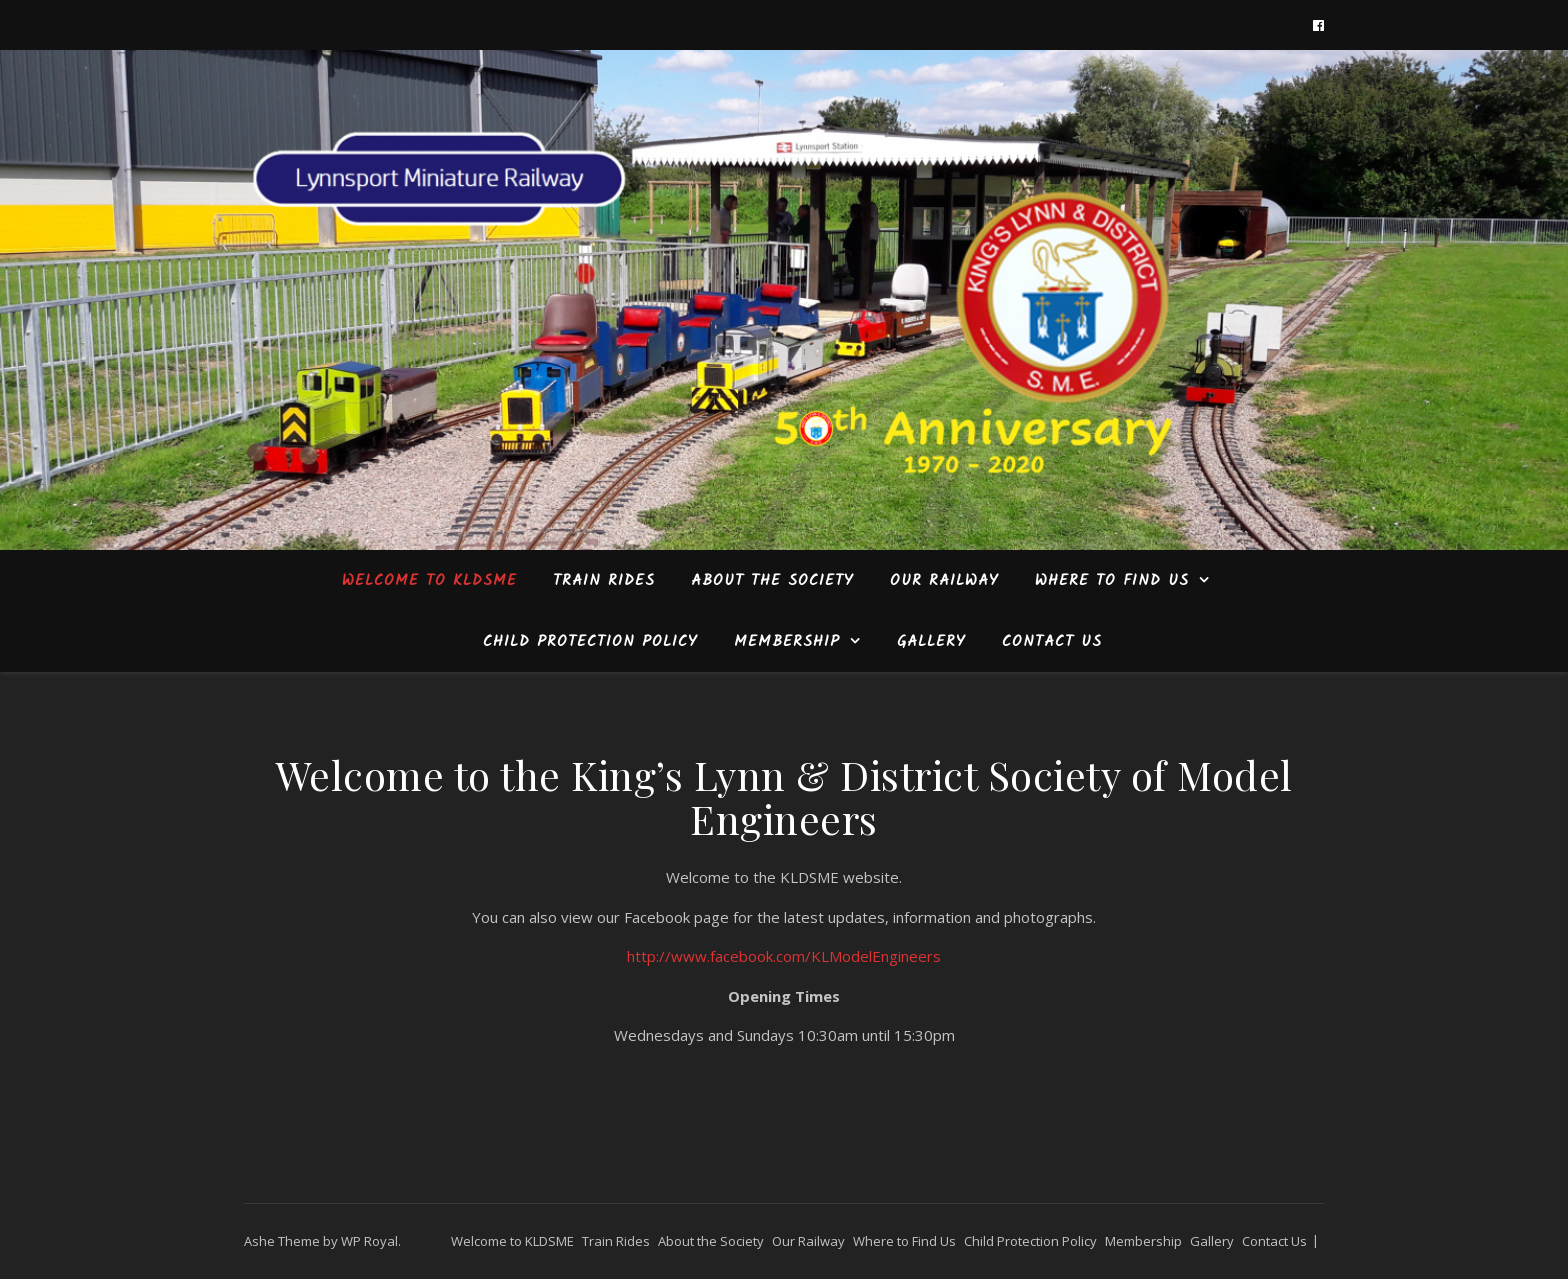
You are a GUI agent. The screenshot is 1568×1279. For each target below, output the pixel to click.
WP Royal (369, 1241)
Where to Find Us (1112, 581)
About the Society (772, 581)
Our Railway (944, 581)
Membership (787, 642)
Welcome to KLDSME (429, 581)
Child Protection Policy (590, 642)
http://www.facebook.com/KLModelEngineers (784, 956)
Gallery (931, 642)
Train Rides (604, 581)
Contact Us (1052, 642)
